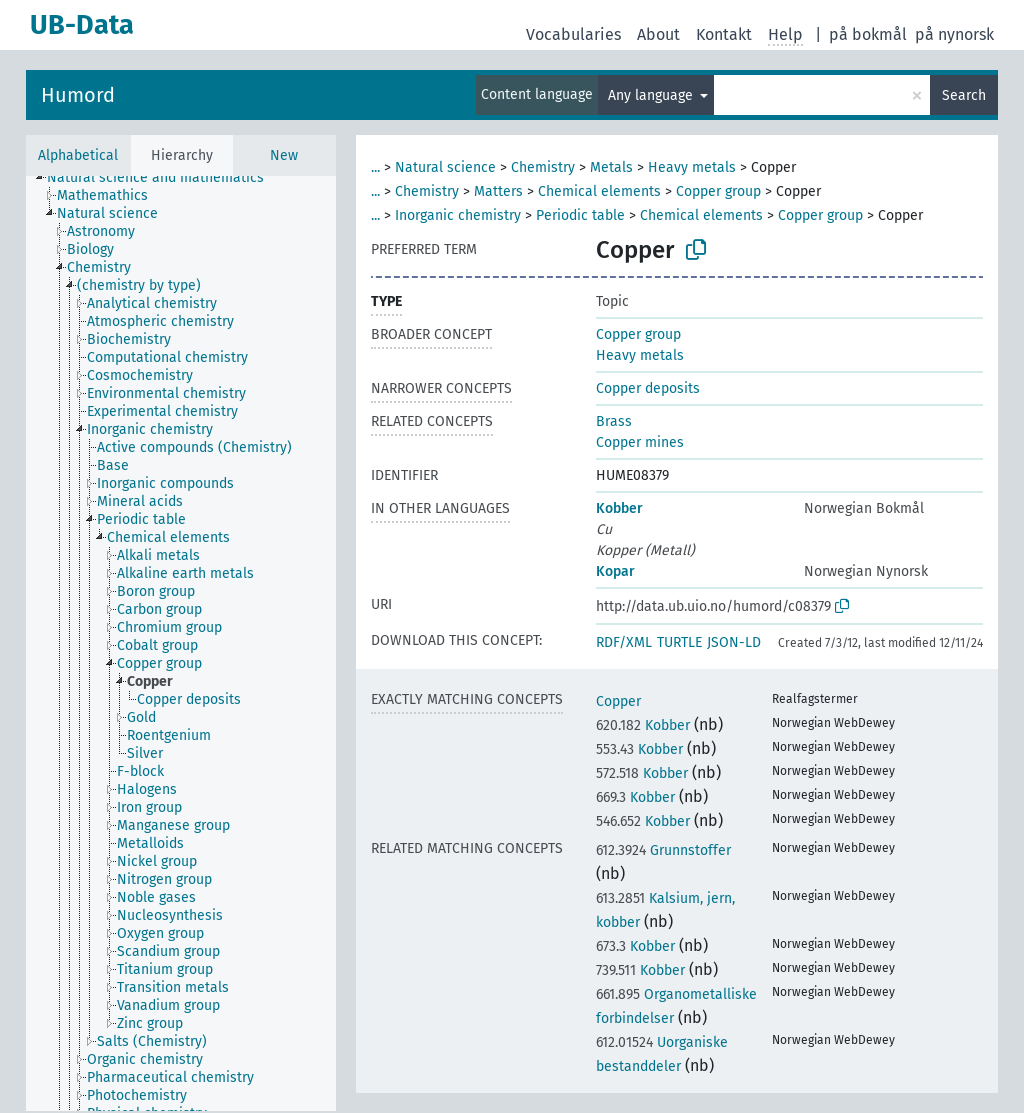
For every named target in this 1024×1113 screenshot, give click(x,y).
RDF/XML (624, 642)
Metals (611, 167)
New (284, 155)
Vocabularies (573, 34)
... (375, 167)
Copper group (718, 191)
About (658, 34)
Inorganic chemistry (458, 215)
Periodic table (580, 215)
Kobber (619, 508)
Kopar (615, 571)
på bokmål (868, 34)
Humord (78, 95)
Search (964, 95)
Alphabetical (78, 155)
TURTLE (679, 642)
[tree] (181, 643)
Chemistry (543, 167)
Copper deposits (648, 388)
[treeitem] (164, 178)
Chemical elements (599, 191)
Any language (652, 95)
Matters (498, 191)
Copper (618, 701)
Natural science (445, 167)
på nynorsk (954, 34)
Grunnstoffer (663, 850)
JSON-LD (734, 642)
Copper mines (640, 442)
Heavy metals (692, 167)
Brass (614, 421)
